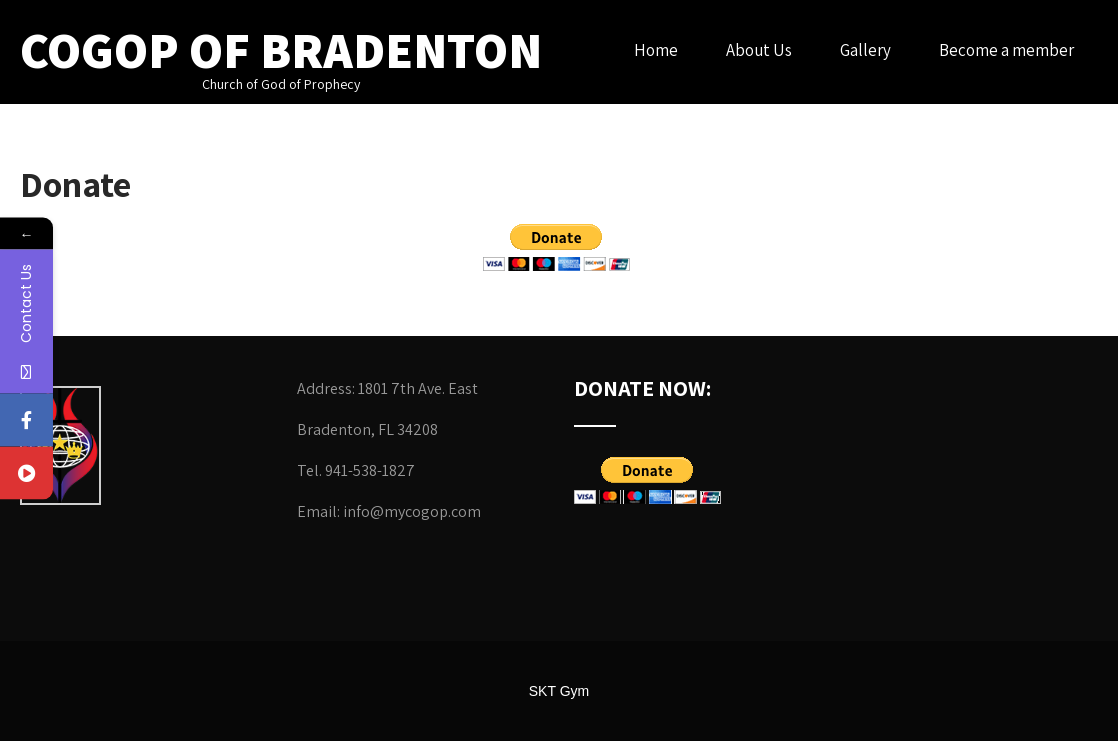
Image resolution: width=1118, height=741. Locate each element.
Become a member (1006, 50)
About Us (759, 50)
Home (656, 50)
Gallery (865, 50)
